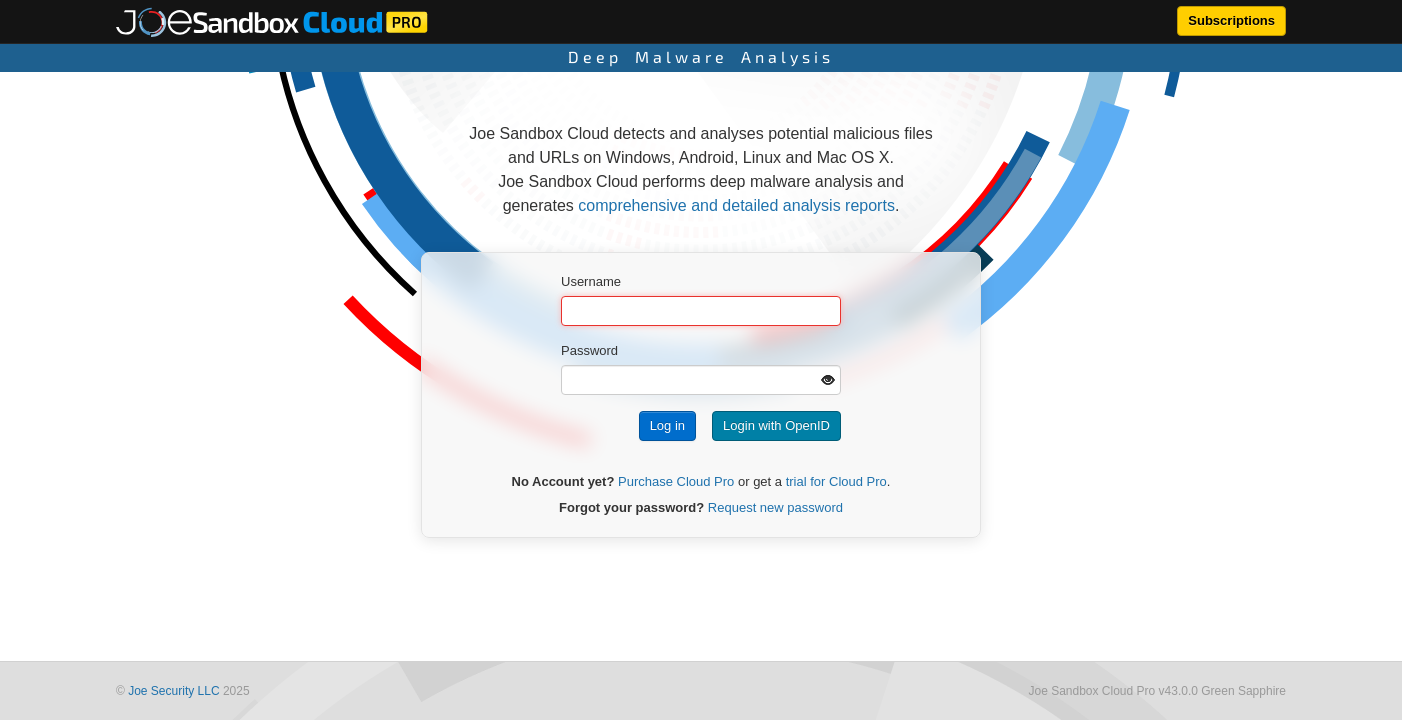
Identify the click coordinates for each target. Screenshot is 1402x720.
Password (589, 350)
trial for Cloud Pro (836, 481)
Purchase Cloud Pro (676, 481)
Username (591, 281)
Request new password (775, 507)
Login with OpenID (776, 425)
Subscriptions (1231, 20)
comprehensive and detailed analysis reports (736, 205)
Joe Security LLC (173, 691)
